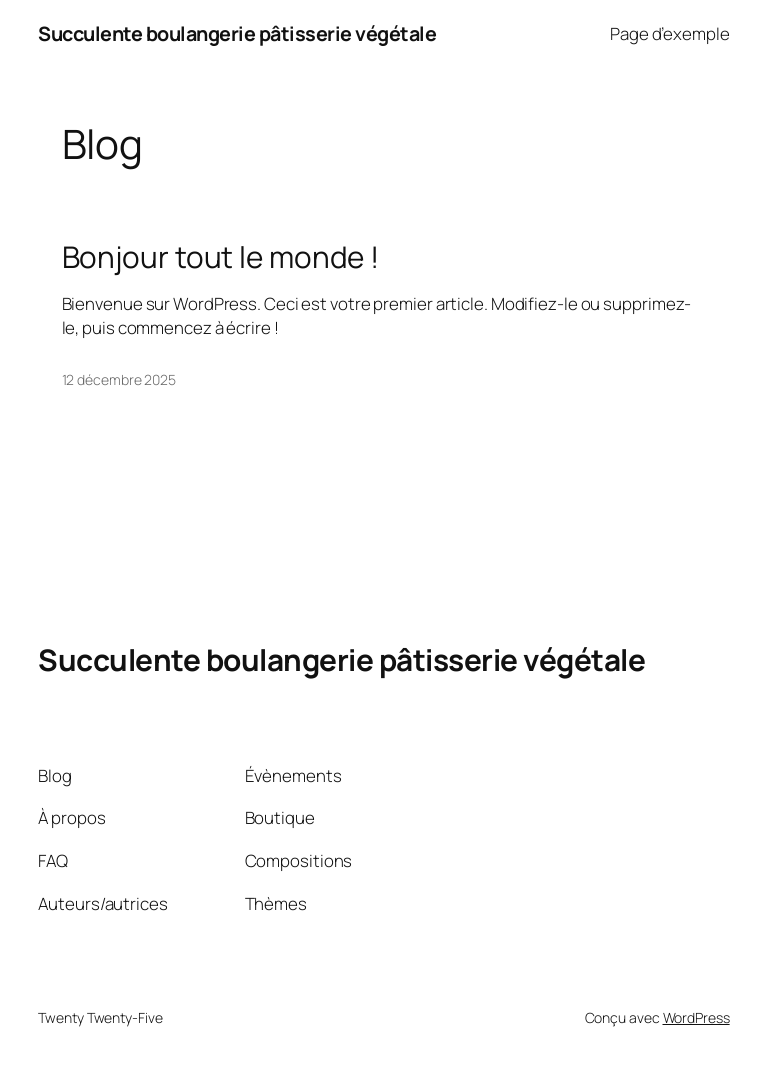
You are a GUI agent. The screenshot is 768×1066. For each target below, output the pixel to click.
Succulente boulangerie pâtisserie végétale (237, 33)
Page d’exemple (670, 33)
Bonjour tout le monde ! (221, 256)
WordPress (696, 1017)
